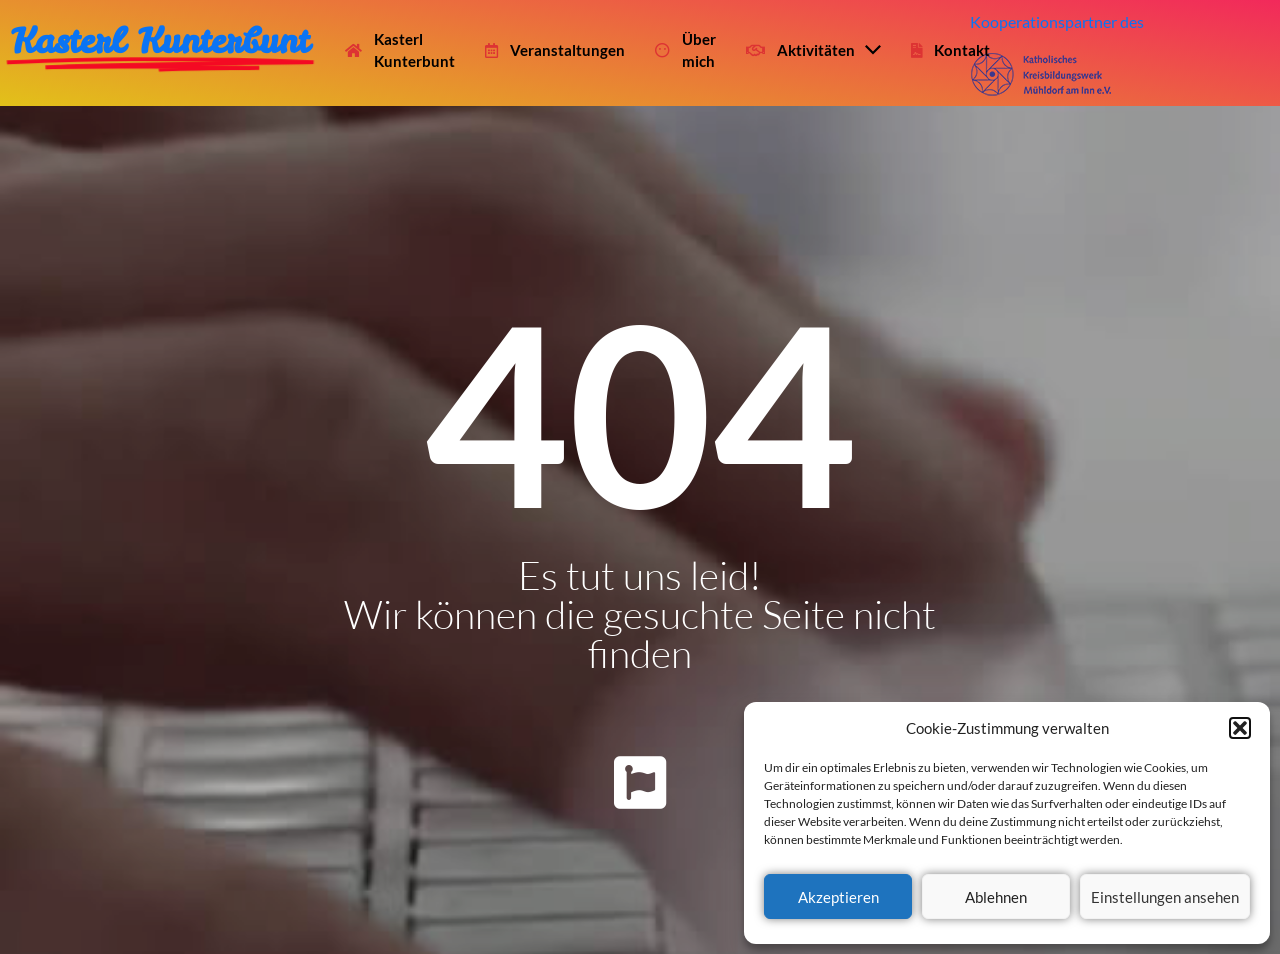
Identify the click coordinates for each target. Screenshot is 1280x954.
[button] (1240, 728)
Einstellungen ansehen (1165, 897)
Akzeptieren (838, 897)
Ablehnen (996, 897)
